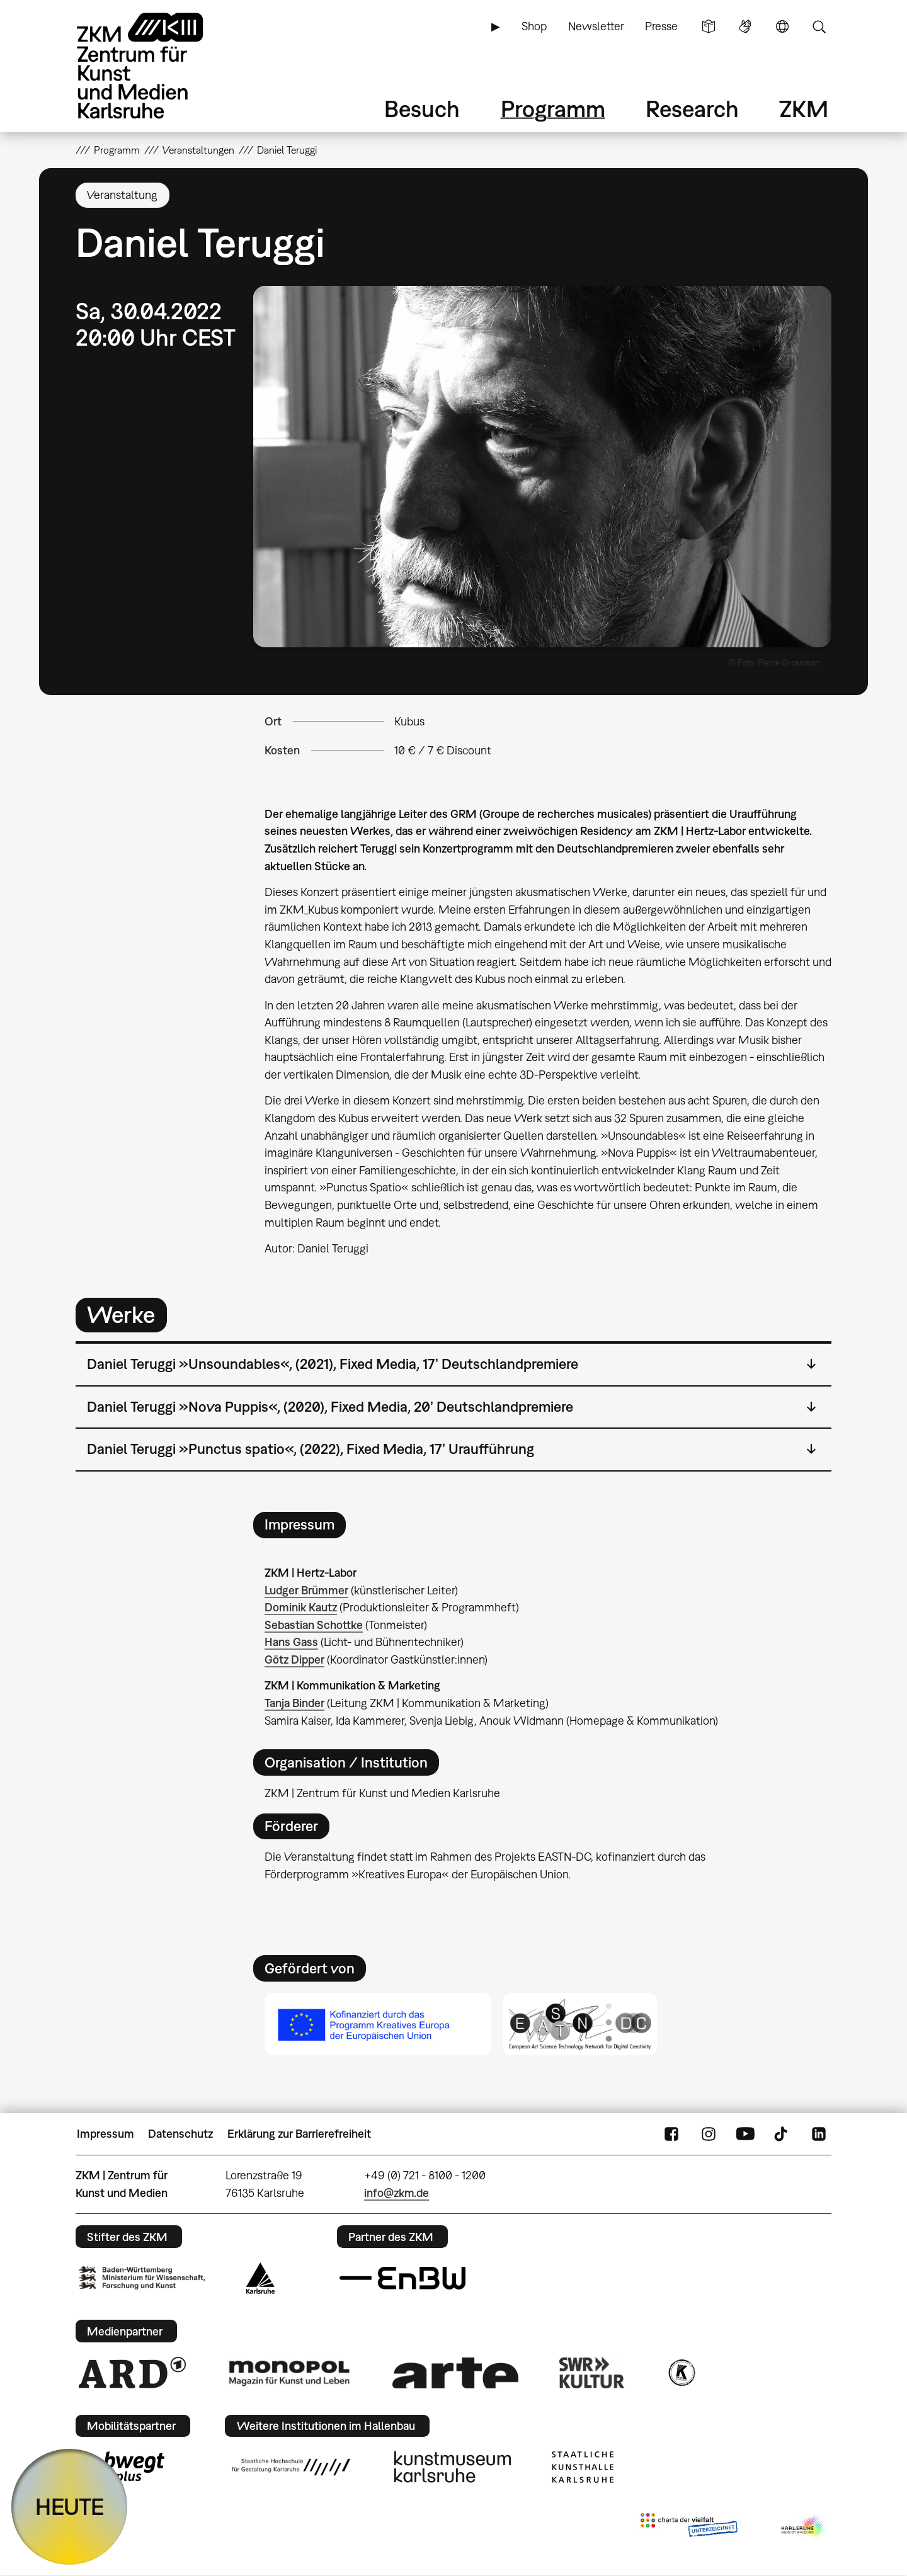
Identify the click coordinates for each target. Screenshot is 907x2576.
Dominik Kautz (301, 1607)
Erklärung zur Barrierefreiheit (299, 2133)
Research (692, 108)
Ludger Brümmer (306, 1590)
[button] (542, 466)
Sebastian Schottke (314, 1624)
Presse (661, 26)
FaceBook (671, 2134)
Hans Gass (291, 1641)
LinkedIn (818, 2134)
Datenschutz (180, 2133)
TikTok (782, 2134)
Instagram (708, 2134)
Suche (818, 26)
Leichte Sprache (708, 26)
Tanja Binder (294, 1703)
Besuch (422, 108)
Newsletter (596, 26)
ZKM (803, 108)
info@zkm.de (396, 2192)
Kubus (409, 721)
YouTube (745, 2134)
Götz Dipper (294, 1659)
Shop (534, 26)
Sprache (782, 26)
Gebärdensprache (745, 26)
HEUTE (69, 2506)
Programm (553, 108)
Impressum (105, 2133)
